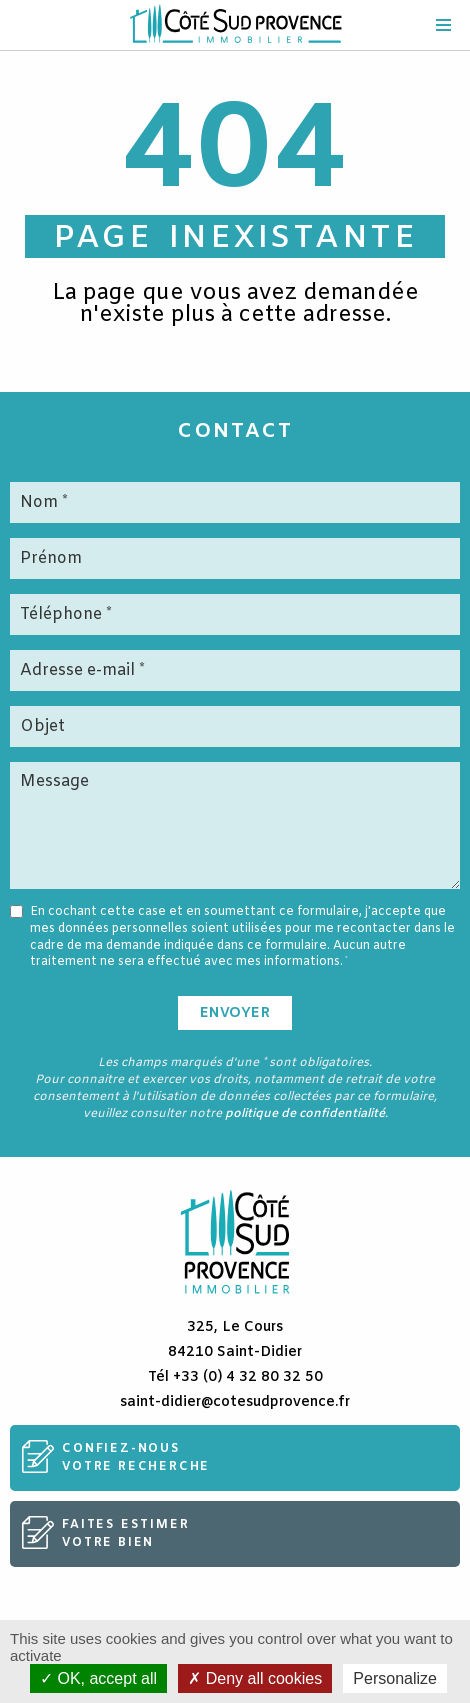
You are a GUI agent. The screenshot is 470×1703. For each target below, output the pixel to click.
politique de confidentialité (305, 1114)
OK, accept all (98, 1678)
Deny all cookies (255, 1678)
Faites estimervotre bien (125, 1534)
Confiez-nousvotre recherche (136, 1458)
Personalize (395, 1678)
